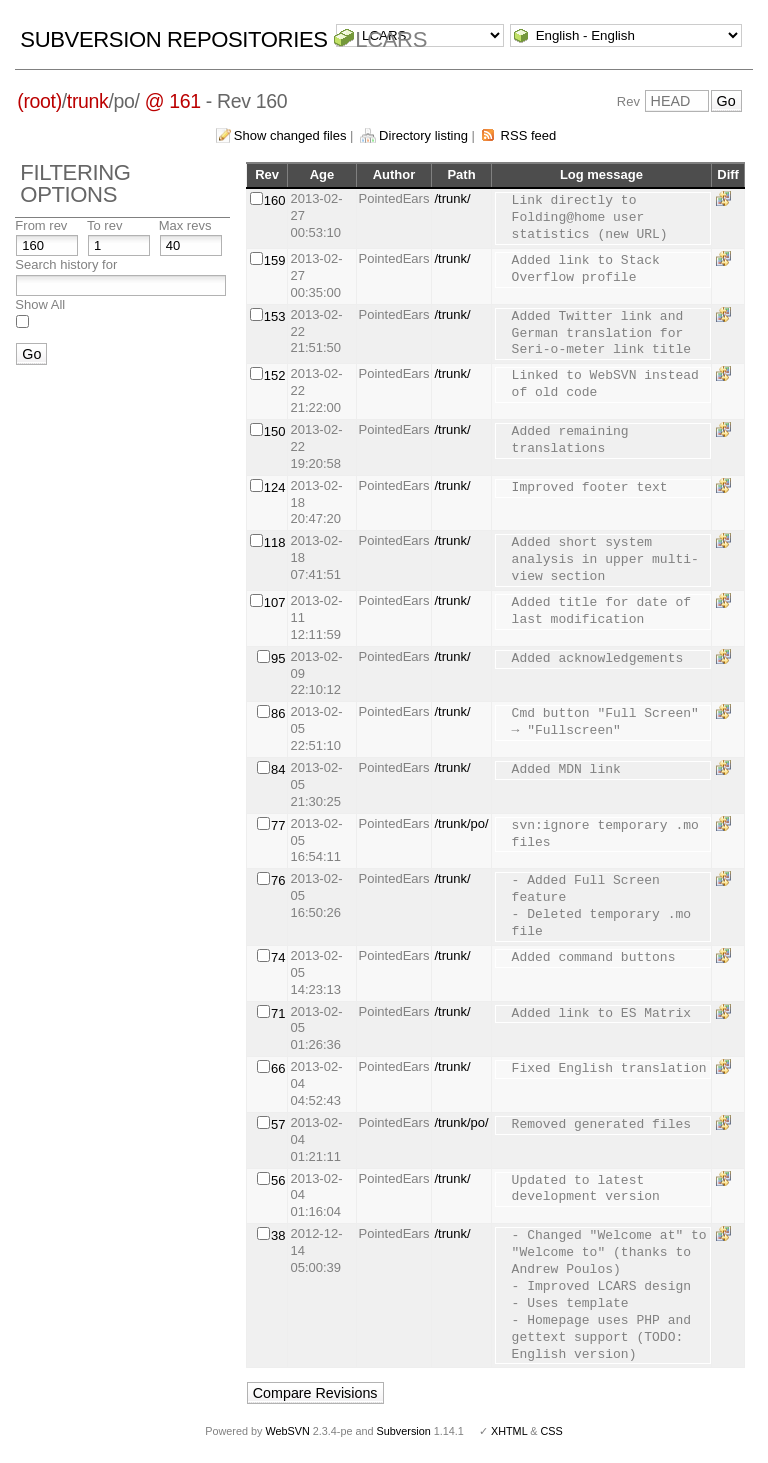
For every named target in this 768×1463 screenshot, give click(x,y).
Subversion (404, 1431)
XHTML (509, 1431)
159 (275, 260)
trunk (88, 101)
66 (278, 1068)
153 (275, 316)
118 (275, 542)
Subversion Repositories (173, 39)
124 (275, 487)
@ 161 (173, 101)
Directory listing (423, 135)
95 (278, 658)
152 (275, 375)
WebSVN (287, 1431)
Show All (40, 304)
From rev (41, 225)
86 (278, 713)
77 (278, 825)
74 (278, 957)
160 (275, 200)
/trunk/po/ (461, 823)
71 (278, 1013)
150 (275, 431)
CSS (552, 1431)
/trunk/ (452, 198)
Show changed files (290, 135)
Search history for (66, 264)
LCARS (391, 39)
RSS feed (529, 135)
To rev (104, 225)
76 (278, 880)
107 (275, 602)
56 (278, 1180)
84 (278, 769)
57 (278, 1124)
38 (278, 1235)
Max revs (185, 225)
